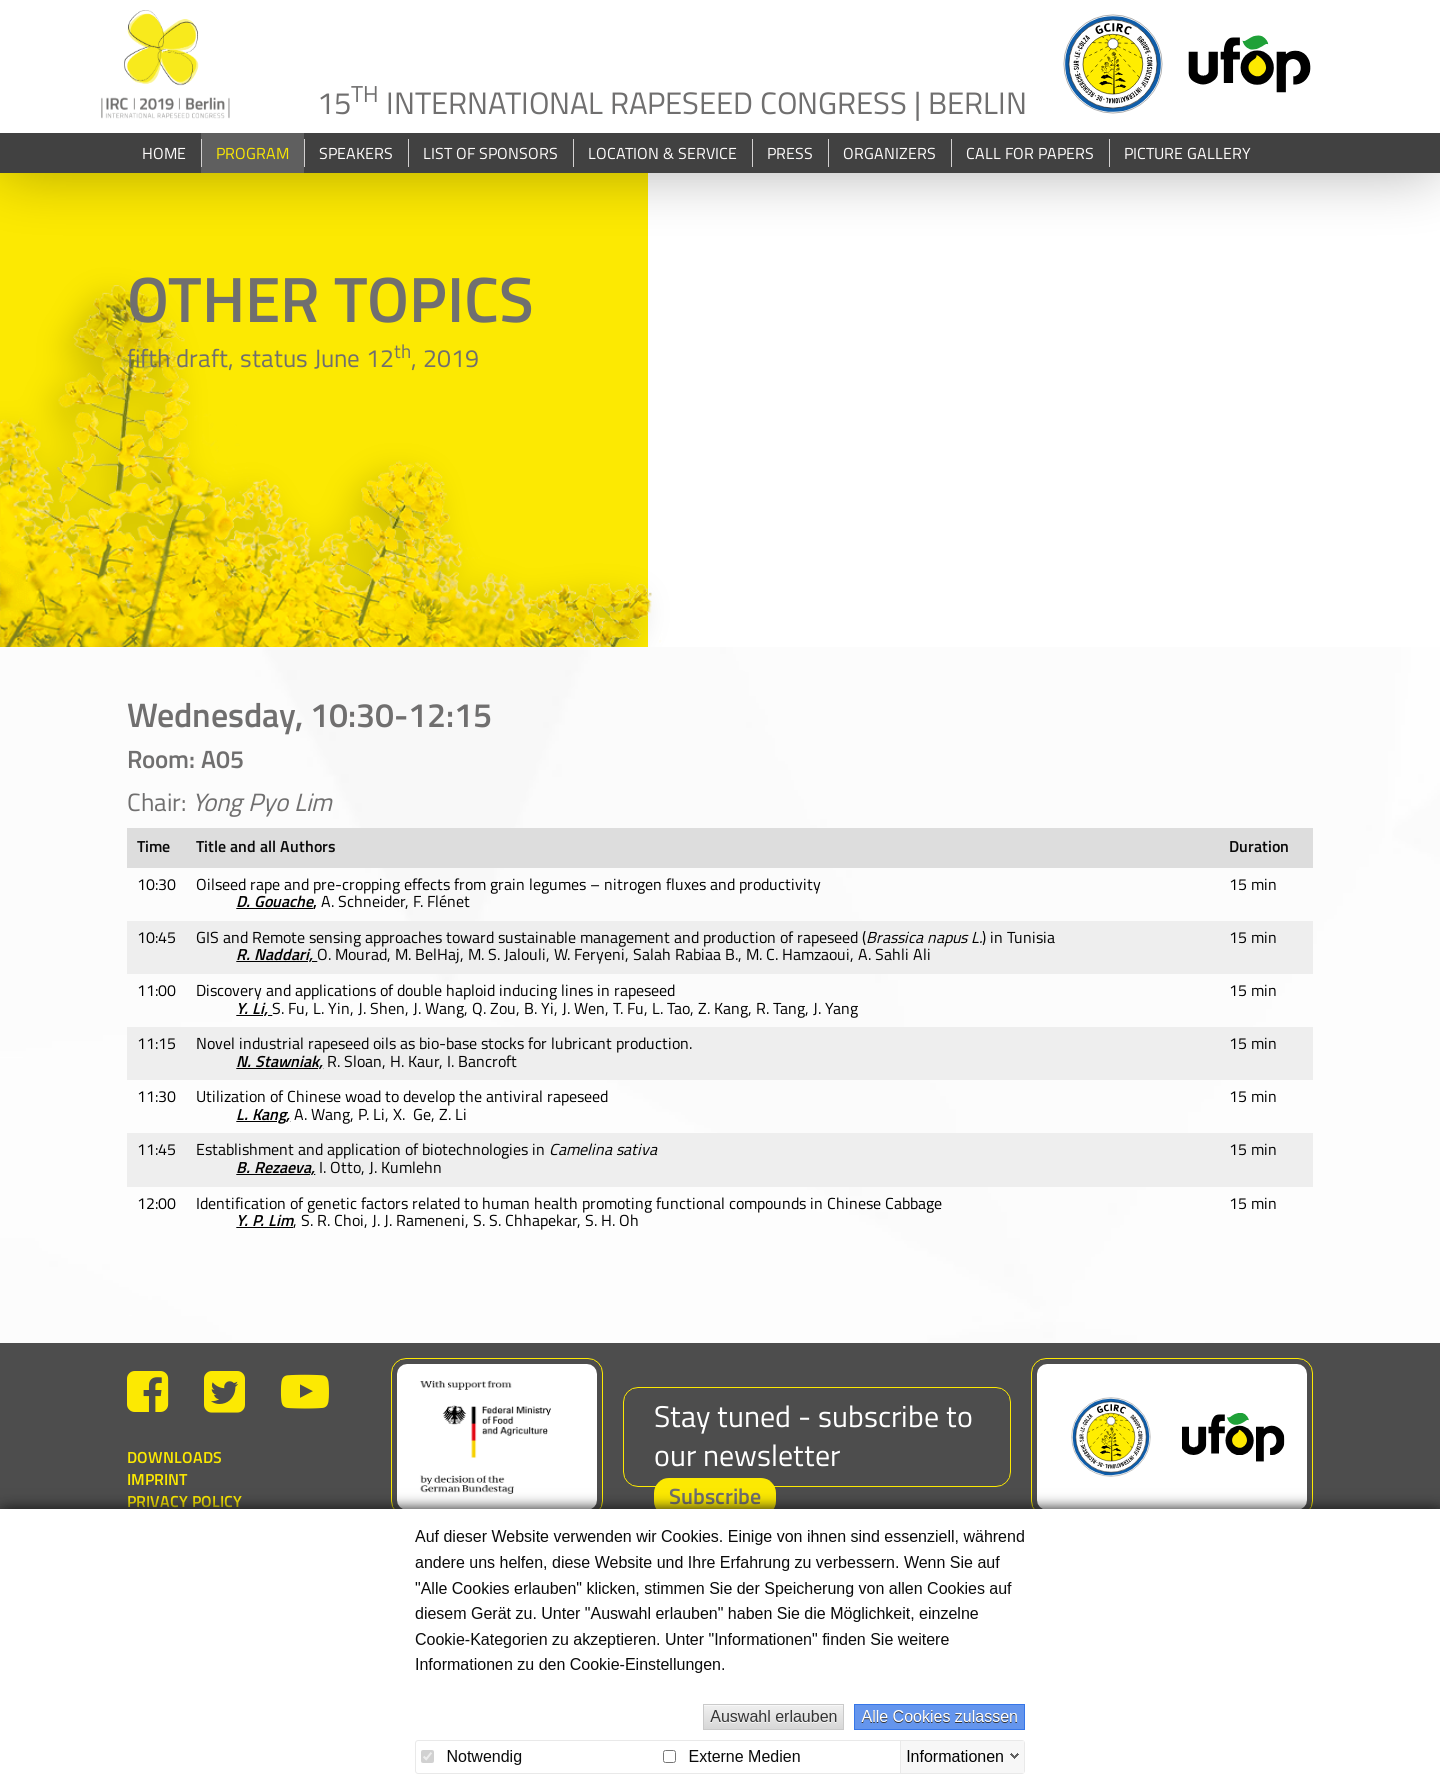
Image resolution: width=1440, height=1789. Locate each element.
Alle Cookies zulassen (939, 1716)
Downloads (174, 1484)
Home (164, 180)
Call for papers (1030, 180)
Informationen (955, 1755)
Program (252, 180)
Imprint (157, 1506)
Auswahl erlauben (773, 1716)
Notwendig (471, 1756)
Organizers (889, 180)
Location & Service (662, 180)
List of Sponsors (490, 180)
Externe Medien (732, 1756)
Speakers (356, 180)
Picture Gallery (1187, 180)
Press (790, 180)
